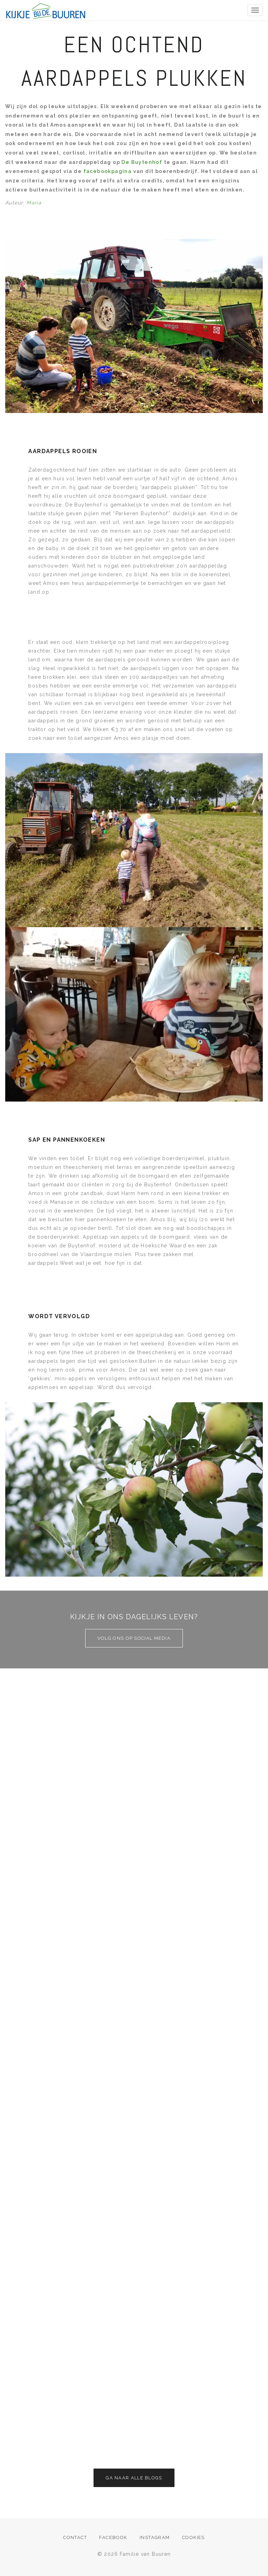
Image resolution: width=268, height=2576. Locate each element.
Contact (75, 2537)
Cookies (193, 2537)
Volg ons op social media (134, 1638)
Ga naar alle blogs (134, 2477)
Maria (34, 202)
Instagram (155, 2537)
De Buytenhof (141, 162)
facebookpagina (107, 171)
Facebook (113, 2537)
